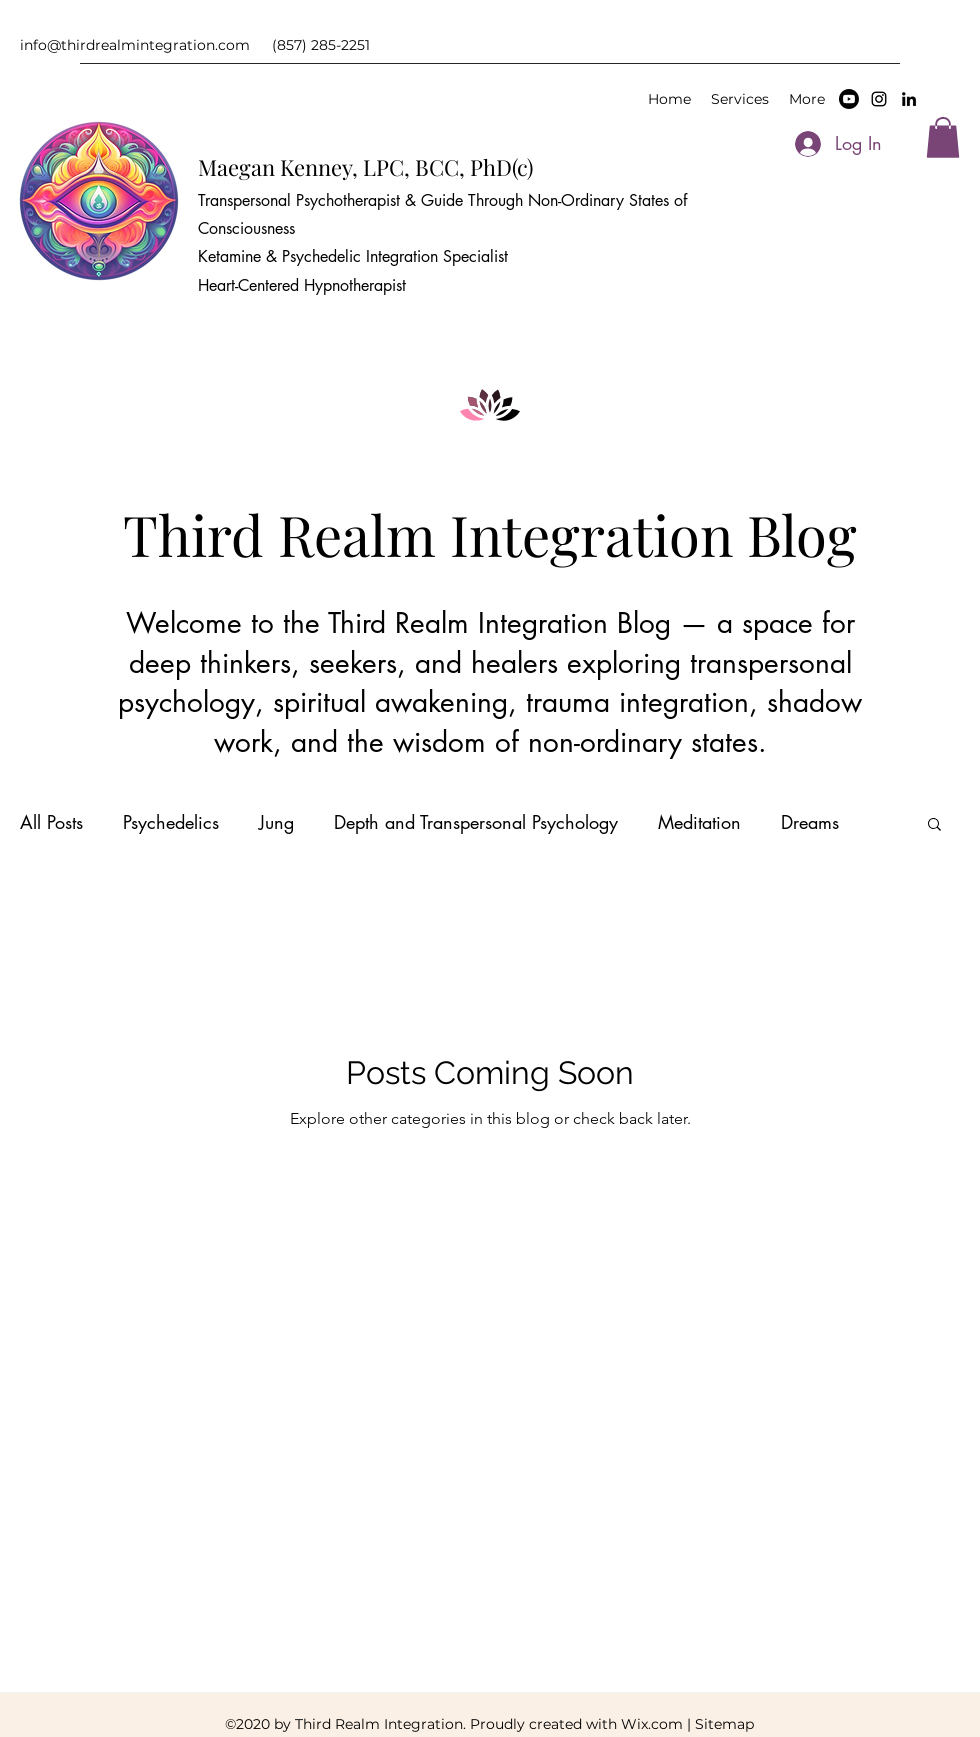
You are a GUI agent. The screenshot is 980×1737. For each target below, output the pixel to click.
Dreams (810, 822)
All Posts (51, 822)
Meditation (699, 822)
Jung (276, 822)
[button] (943, 137)
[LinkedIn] (909, 99)
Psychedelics (171, 822)
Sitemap (724, 1724)
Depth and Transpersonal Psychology (476, 822)
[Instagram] (879, 99)
